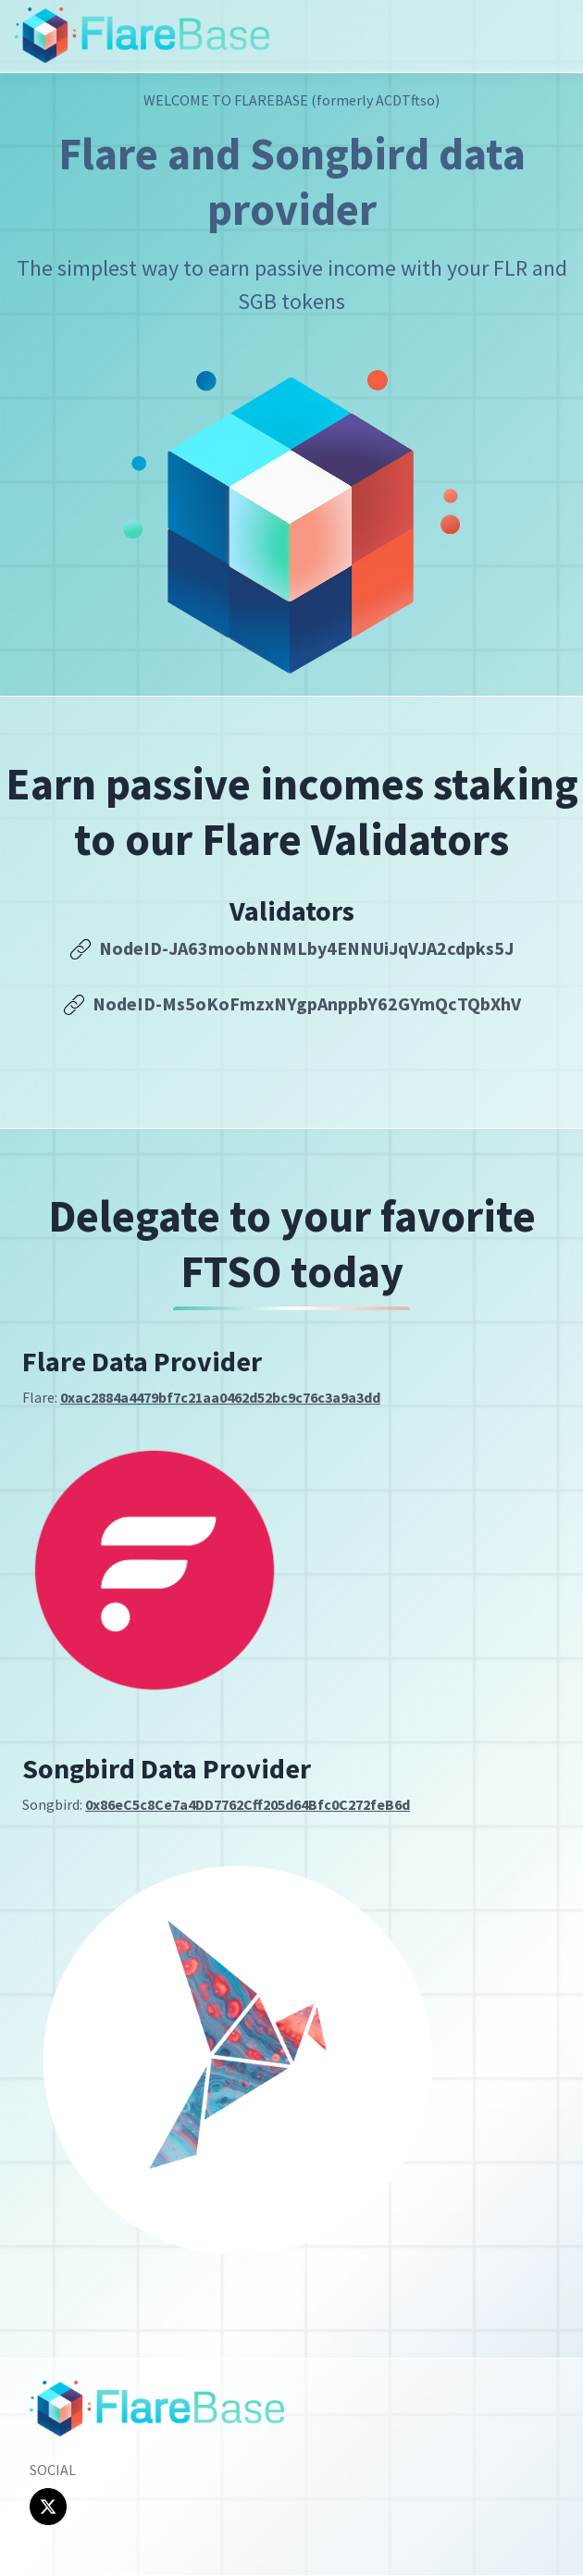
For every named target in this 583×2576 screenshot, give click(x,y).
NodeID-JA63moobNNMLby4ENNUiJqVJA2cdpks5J (291, 948)
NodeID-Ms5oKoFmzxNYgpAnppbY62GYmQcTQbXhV (292, 1003)
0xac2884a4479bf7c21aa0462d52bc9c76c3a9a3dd (220, 1397)
